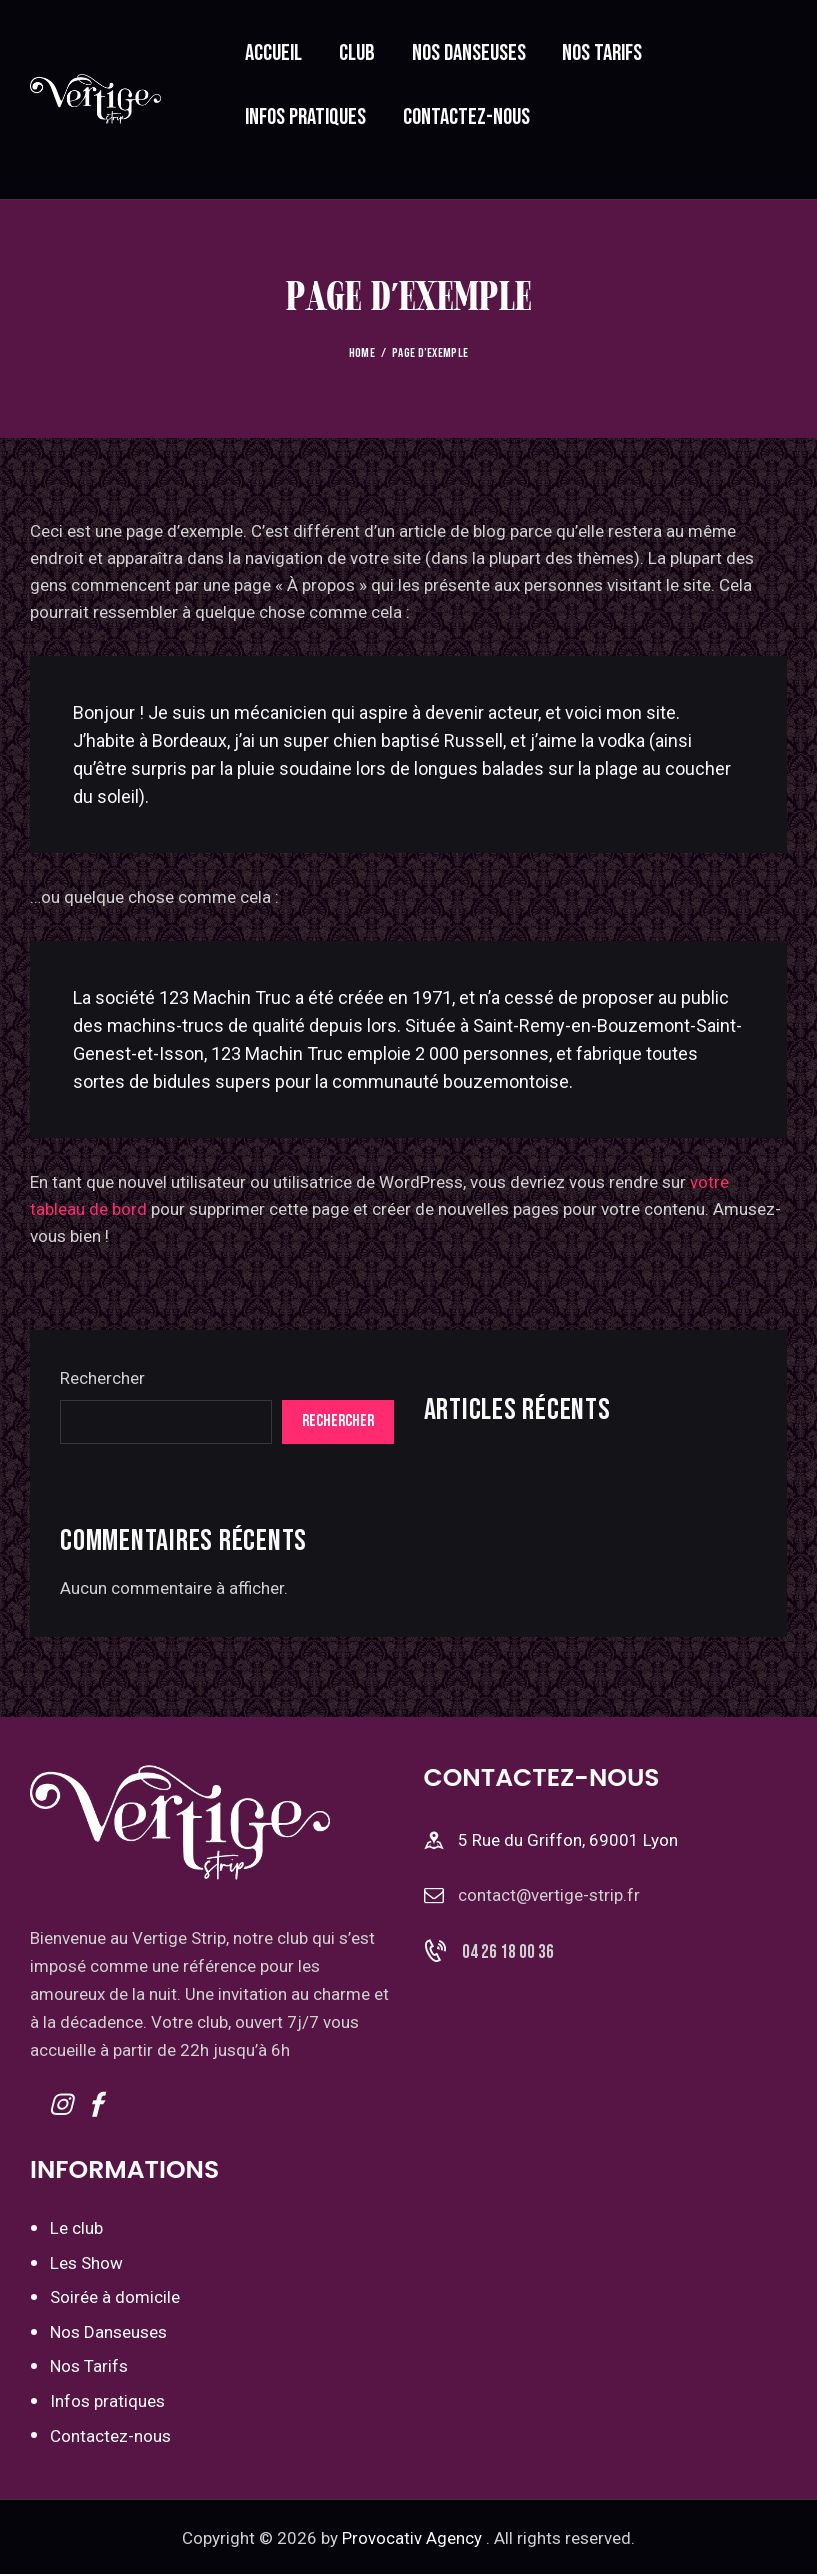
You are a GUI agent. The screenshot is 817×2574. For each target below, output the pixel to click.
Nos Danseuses (108, 2330)
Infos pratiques (107, 2398)
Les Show (86, 2262)
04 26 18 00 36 (508, 1951)
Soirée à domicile (115, 2296)
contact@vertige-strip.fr (549, 1894)
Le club (76, 2227)
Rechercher (102, 1377)
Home (362, 353)
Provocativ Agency (412, 2535)
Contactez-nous (110, 2433)
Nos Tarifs (89, 2364)
